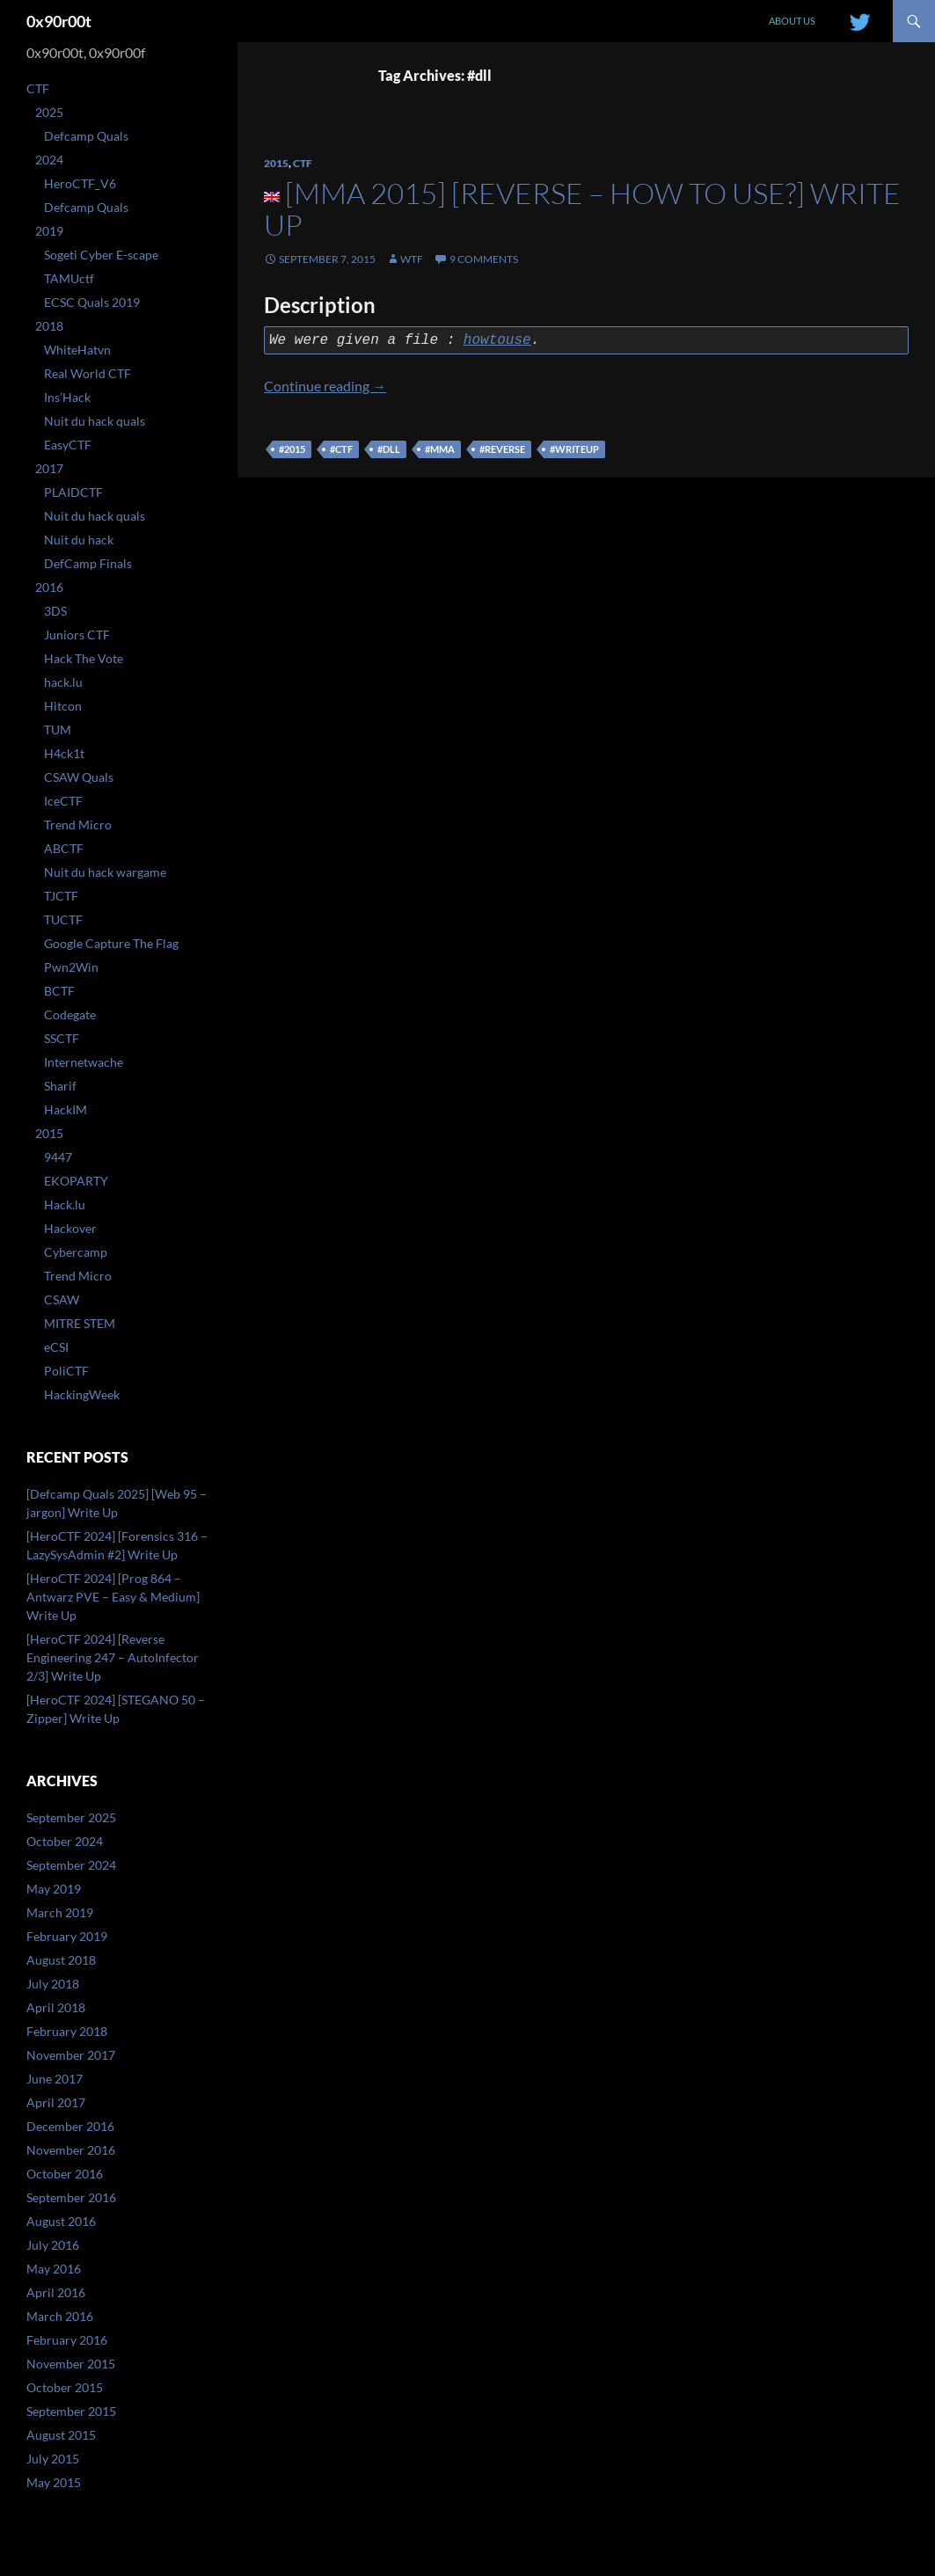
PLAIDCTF (73, 492)
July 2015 (52, 2458)
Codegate (70, 1014)
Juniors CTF (77, 634)
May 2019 (53, 1888)
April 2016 (55, 2292)
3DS (55, 610)
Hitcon (63, 705)
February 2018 (66, 2031)
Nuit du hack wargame (105, 872)
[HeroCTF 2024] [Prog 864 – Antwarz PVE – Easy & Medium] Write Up (113, 1597)
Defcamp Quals (86, 135)
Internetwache (83, 1061)
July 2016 (52, 2244)
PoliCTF (66, 1370)
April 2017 (55, 2102)
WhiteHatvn (77, 349)
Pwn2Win (71, 967)
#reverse (502, 449)
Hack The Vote (83, 658)
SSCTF (61, 1038)
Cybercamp (75, 1251)
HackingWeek (82, 1394)
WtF (411, 259)
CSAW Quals (78, 777)
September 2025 (71, 1817)
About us (792, 20)
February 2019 (66, 1936)
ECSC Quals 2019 (92, 302)
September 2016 (71, 2197)
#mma (440, 449)
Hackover (70, 1228)
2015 (276, 163)
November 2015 (70, 2363)
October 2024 (64, 1841)
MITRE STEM (79, 1323)
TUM (57, 729)
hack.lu (63, 682)
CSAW (61, 1299)
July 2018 (52, 1983)
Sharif (60, 1085)
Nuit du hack (78, 539)
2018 (49, 325)
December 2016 (70, 2126)
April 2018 (55, 2007)
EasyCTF (67, 444)
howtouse (497, 340)
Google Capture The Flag (111, 943)
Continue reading (325, 385)
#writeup (574, 449)
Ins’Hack (67, 397)
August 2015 (61, 2434)
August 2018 (61, 1959)
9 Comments (483, 259)
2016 (49, 587)
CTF (302, 163)
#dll (388, 449)
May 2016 (53, 2268)
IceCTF (63, 800)
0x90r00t (58, 21)
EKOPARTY (76, 1180)
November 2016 (70, 2149)
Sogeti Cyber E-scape (101, 254)
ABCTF (64, 848)
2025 (49, 112)
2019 (49, 230)
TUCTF (63, 919)
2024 (49, 159)
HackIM (65, 1109)
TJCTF (61, 895)
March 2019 (59, 1912)
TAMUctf (69, 278)
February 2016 (66, 2339)
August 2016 (61, 2221)
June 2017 (54, 2078)
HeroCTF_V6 (80, 183)
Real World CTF (87, 373)
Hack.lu (64, 1204)
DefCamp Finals (88, 563)
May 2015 (53, 2482)
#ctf (341, 449)
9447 (58, 1156)
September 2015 (71, 2411)
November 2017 (70, 2054)
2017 (49, 468)
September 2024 (71, 1864)
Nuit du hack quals (94, 420)
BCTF (59, 990)
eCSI (56, 1346)
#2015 (292, 449)
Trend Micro (78, 824)
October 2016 (64, 2173)
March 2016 (59, 2316)
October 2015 (64, 2387)
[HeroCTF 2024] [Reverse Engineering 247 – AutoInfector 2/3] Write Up (112, 1657)
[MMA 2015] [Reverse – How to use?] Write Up (582, 209)
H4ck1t (64, 753)
